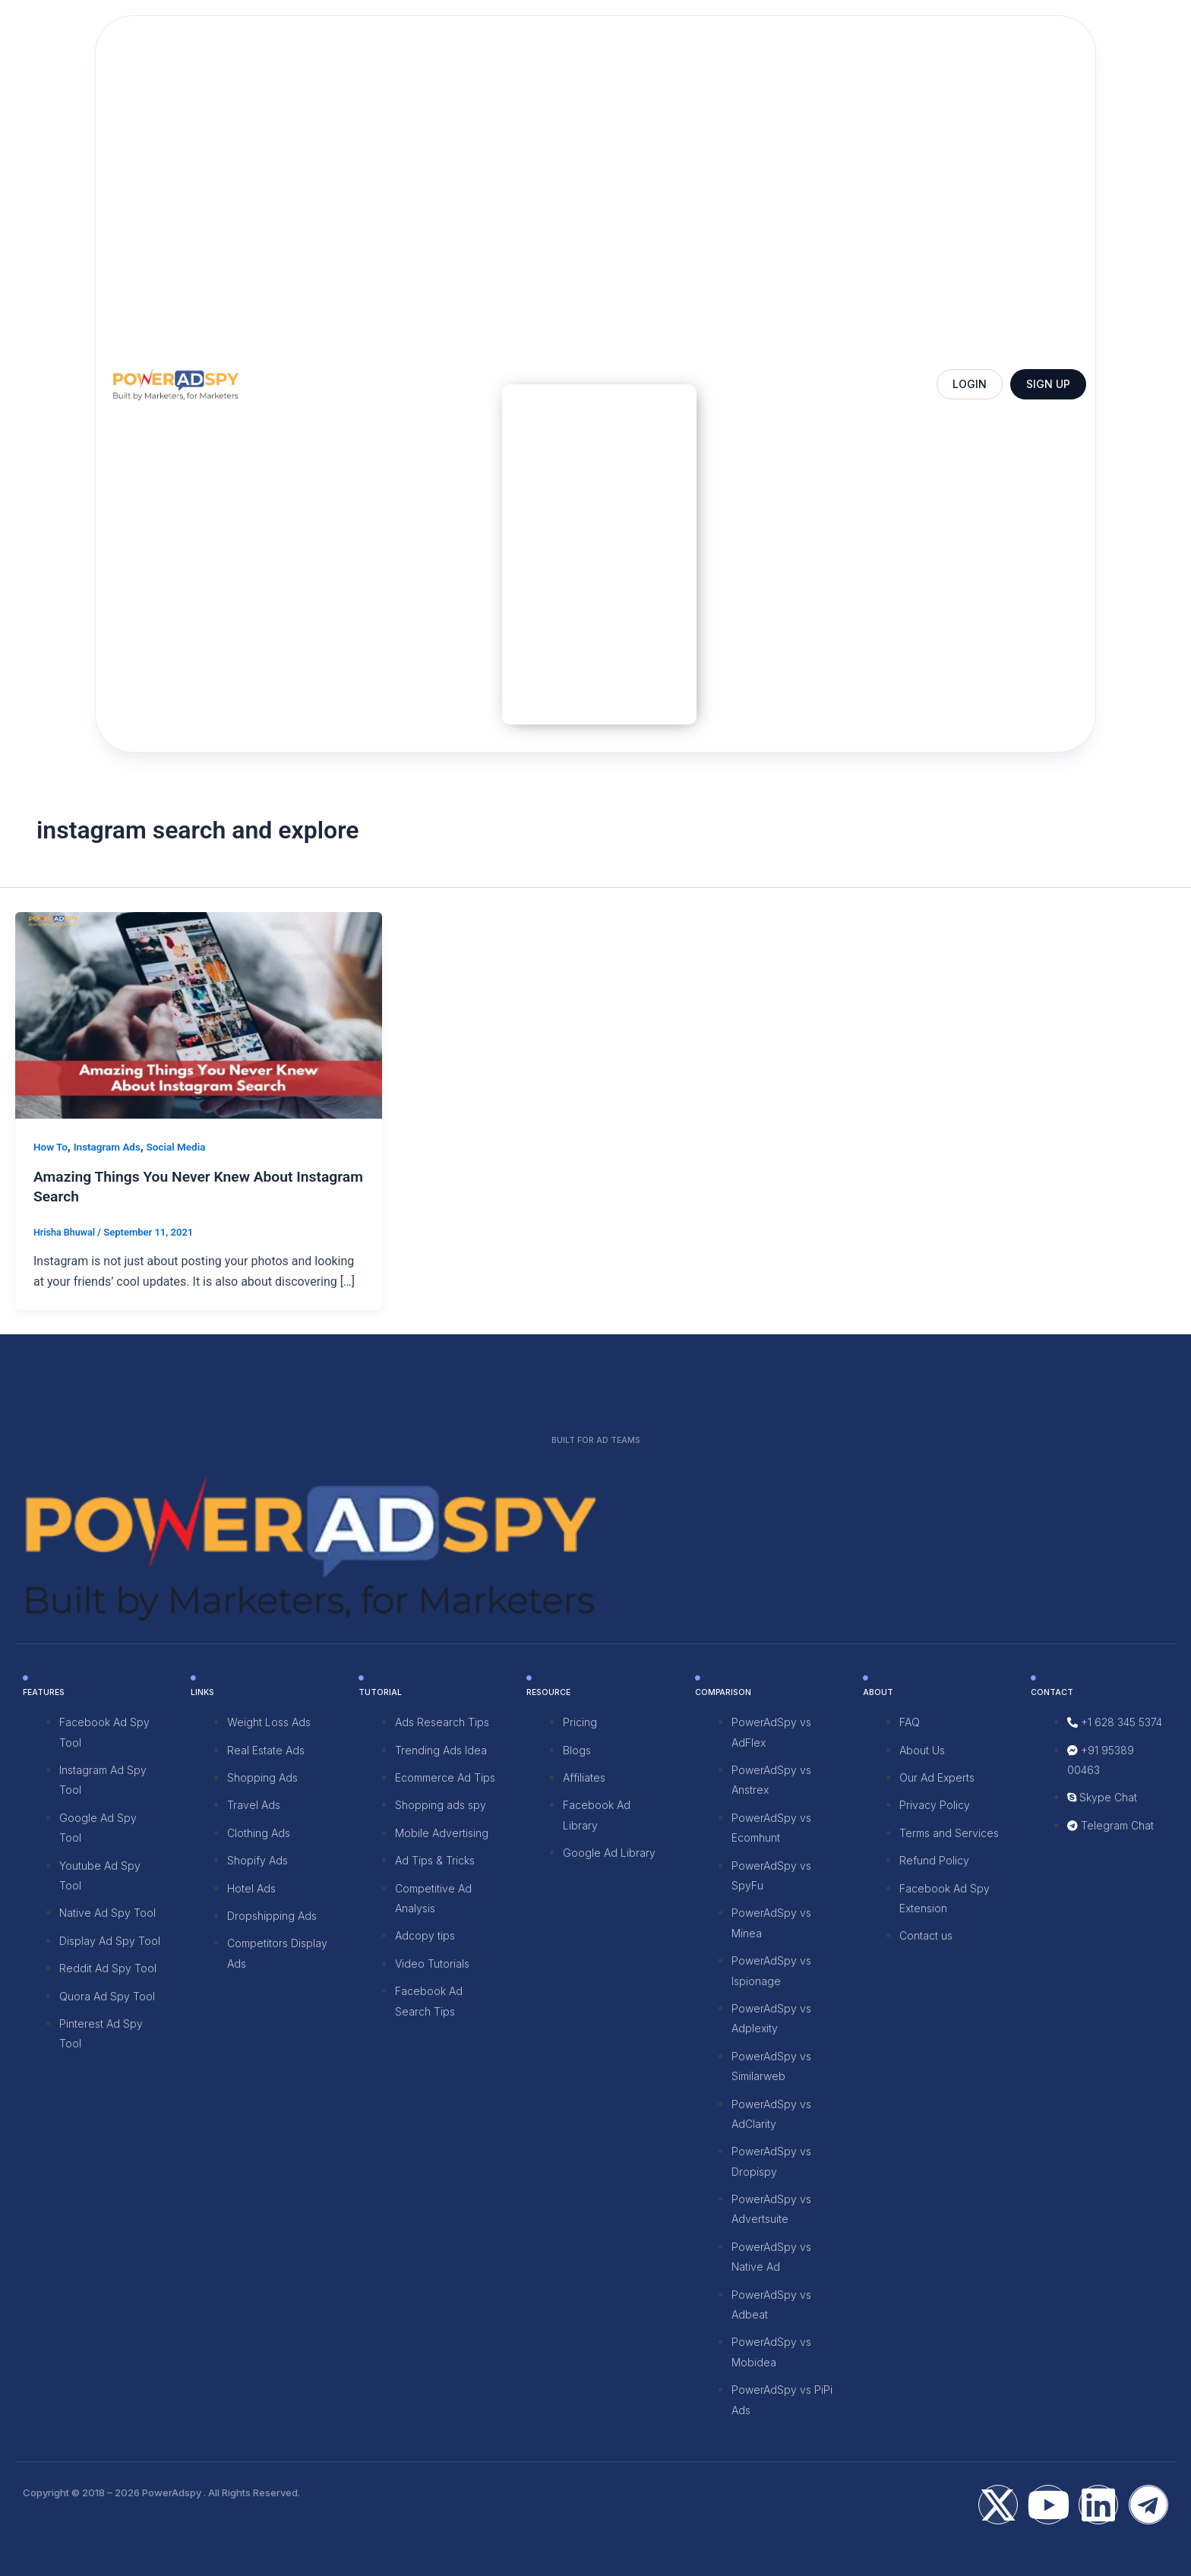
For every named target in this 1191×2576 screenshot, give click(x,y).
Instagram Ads (110, 1147)
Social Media (181, 1147)
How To (51, 1147)
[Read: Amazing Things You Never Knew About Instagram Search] (198, 1014)
